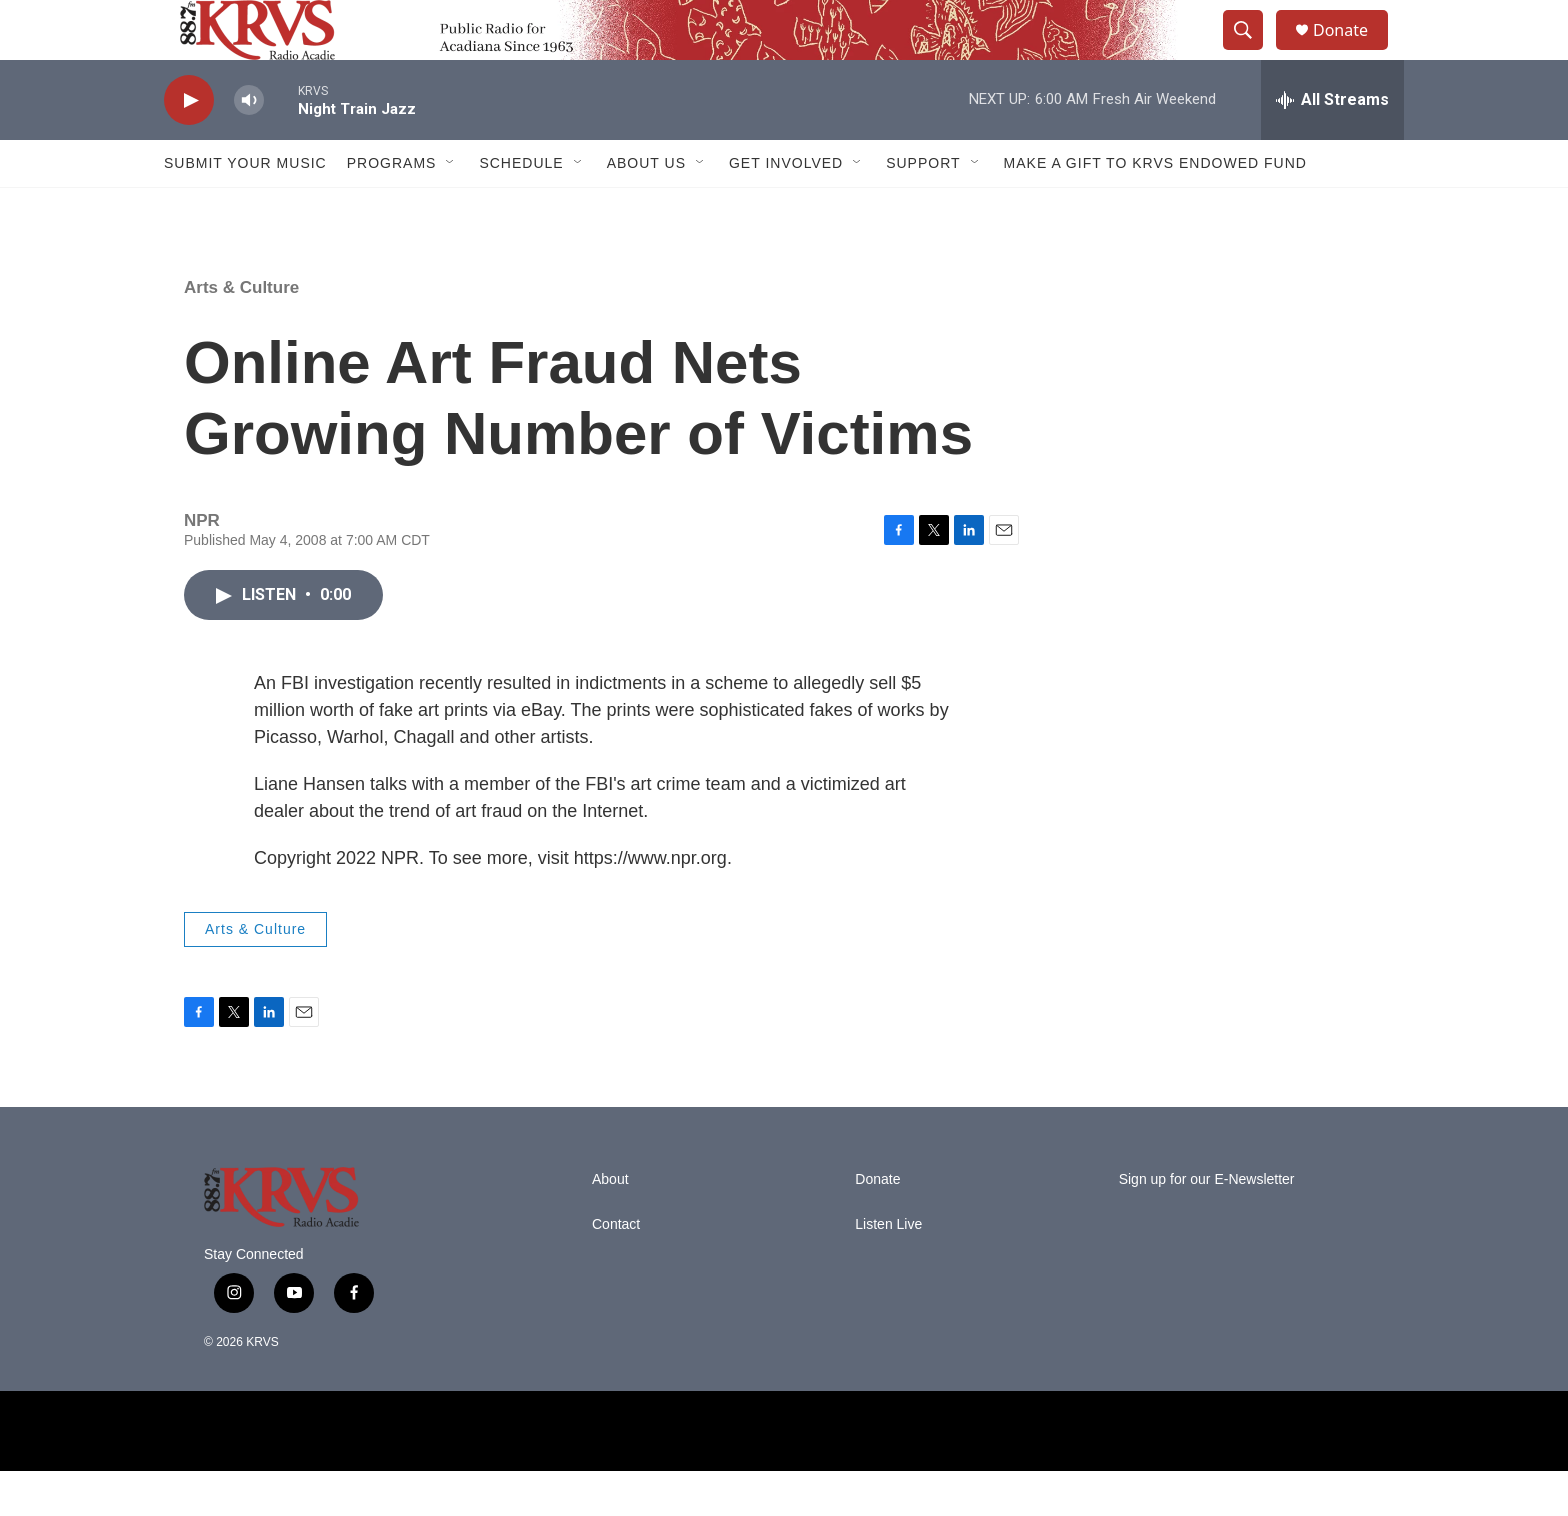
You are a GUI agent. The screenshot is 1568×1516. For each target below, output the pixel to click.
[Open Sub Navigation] (451, 208)
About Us (646, 208)
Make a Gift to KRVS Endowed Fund (1155, 208)
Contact (616, 1269)
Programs (392, 208)
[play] (189, 145)
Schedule (521, 208)
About (610, 1224)
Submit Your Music (245, 208)
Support (923, 208)
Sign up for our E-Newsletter (1207, 1224)
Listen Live (888, 1269)
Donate (1353, 52)
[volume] (249, 145)
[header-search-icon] (1252, 53)
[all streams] (1332, 145)
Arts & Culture (241, 332)
